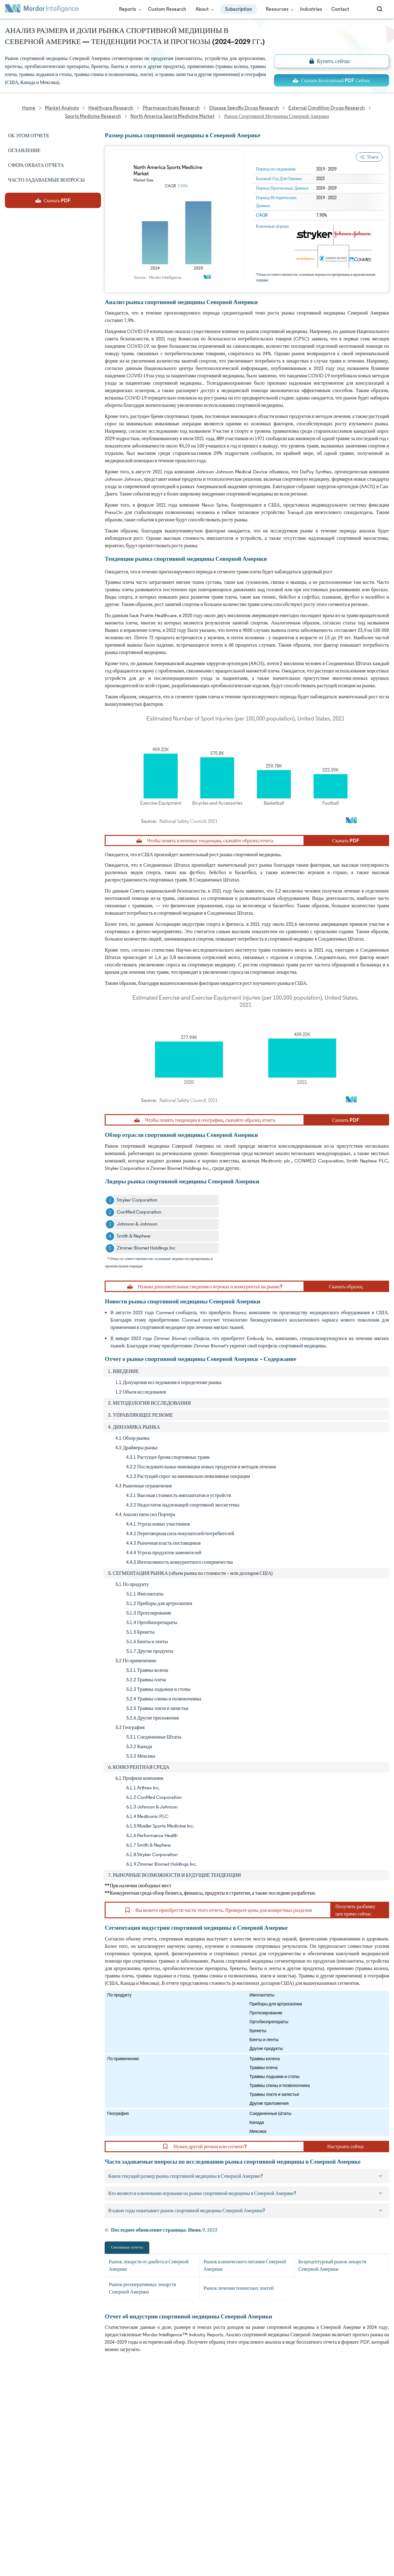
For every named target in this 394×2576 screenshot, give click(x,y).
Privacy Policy (19, 2512)
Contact (340, 9)
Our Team (73, 2403)
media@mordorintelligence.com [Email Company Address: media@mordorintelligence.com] (164, 2483)
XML (9, 2525)
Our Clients (17, 2417)
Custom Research (167, 9)
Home (11, 2390)
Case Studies (76, 2458)
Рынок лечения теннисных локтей (238, 2288)
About (203, 9)
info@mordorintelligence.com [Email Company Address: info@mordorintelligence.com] (160, 2460)
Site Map (71, 2525)
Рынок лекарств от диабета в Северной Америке (148, 2265)
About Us (14, 2403)
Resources (278, 9)
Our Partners (76, 2417)
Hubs (68, 2485)
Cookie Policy (77, 2512)
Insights (13, 2458)
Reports (129, 9)
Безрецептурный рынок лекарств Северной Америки (332, 2265)
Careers (13, 2498)
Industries (311, 9)
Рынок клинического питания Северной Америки (244, 2265)
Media (11, 2431)
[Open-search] (380, 9)
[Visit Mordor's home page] (42, 9)
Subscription (238, 9)
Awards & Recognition (29, 2444)
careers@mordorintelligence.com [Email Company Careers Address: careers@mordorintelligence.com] (250, 2420)
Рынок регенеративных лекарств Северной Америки (142, 2288)
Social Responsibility (84, 2431)
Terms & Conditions (84, 2498)
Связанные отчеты (127, 2247)
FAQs (68, 2444)
